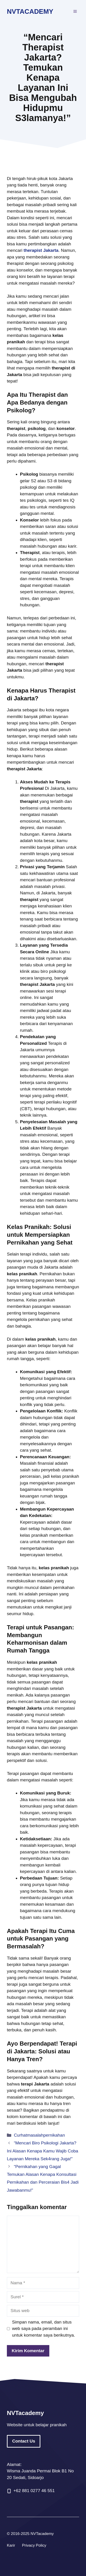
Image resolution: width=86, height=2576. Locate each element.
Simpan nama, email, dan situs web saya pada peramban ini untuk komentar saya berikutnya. (43, 2329)
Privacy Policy (34, 2545)
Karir (11, 2545)
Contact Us (23, 2441)
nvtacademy (30, 11)
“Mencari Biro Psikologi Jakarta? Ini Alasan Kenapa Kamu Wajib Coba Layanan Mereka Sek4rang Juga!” (42, 2151)
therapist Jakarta (41, 250)
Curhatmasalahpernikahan (39, 2135)
